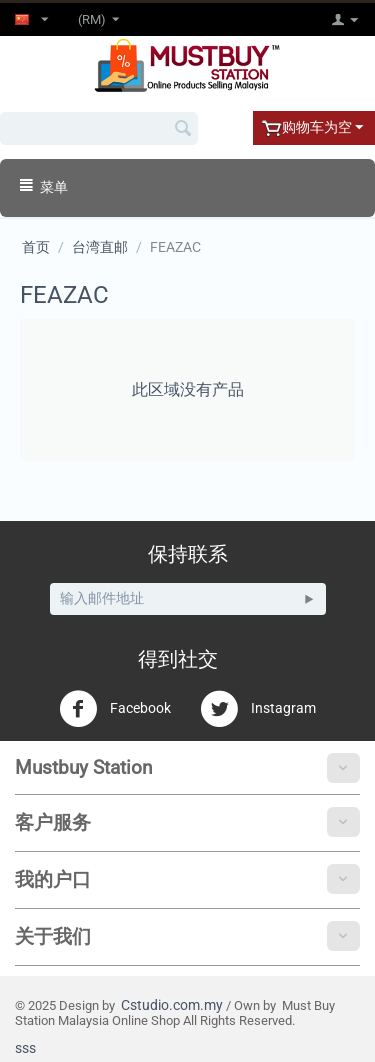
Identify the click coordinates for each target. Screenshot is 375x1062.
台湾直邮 (100, 247)
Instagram (258, 709)
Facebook (115, 709)
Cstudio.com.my (172, 1005)
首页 (36, 247)
